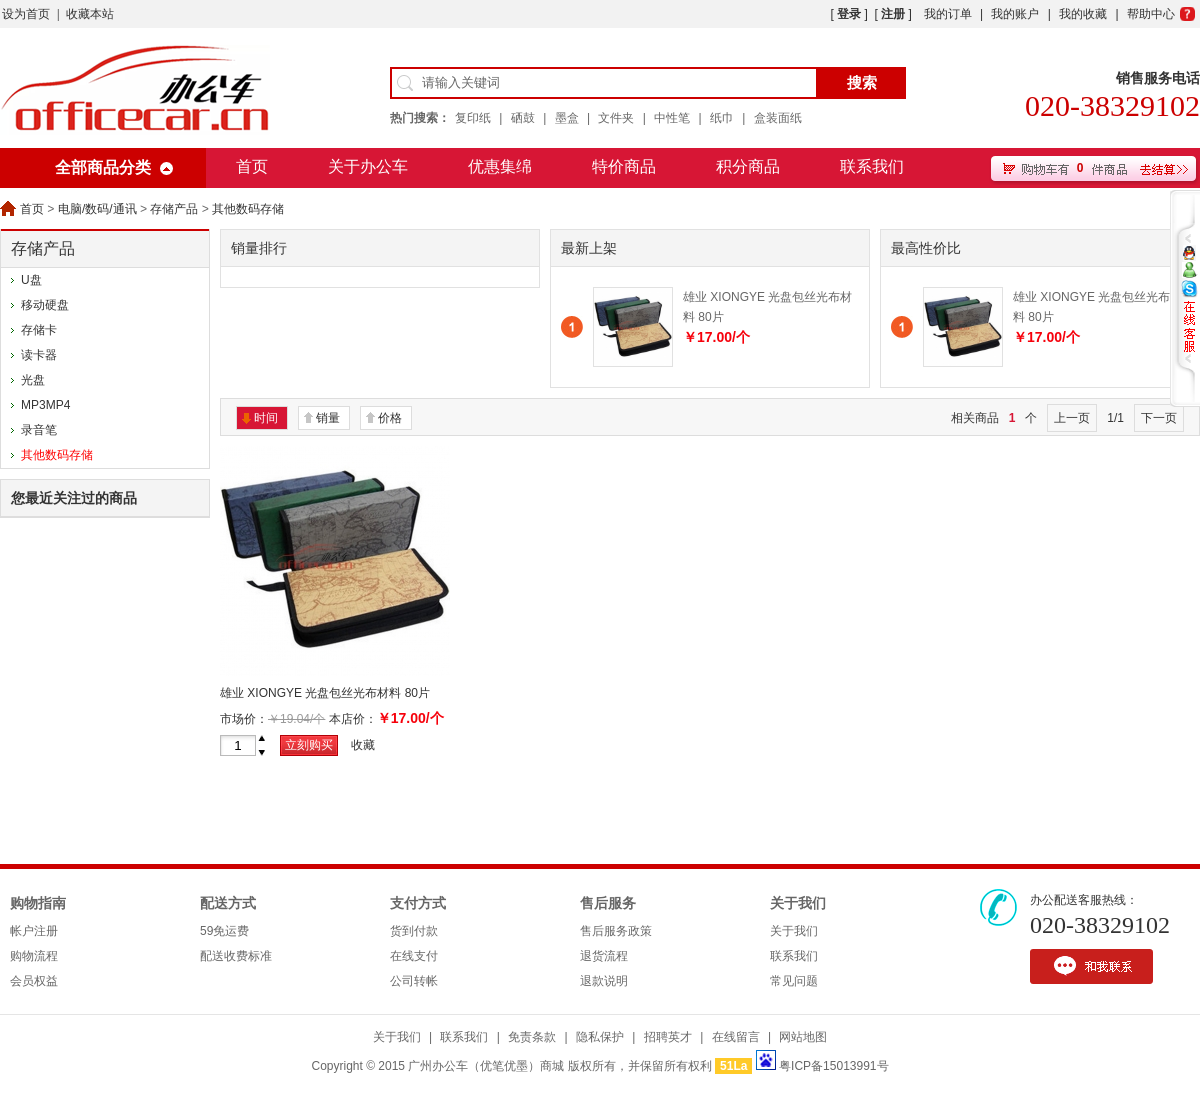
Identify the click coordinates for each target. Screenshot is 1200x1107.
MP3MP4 (45, 405)
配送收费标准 (236, 956)
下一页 (1159, 418)
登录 (849, 14)
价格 (390, 418)
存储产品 (174, 209)
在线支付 (414, 956)
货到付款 (414, 931)
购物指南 (38, 903)
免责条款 (532, 1037)
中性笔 (672, 118)
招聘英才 (668, 1037)
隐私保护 (600, 1037)
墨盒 (567, 118)
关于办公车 (368, 166)
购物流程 (34, 956)
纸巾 (722, 118)
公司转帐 (414, 981)
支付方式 (418, 903)
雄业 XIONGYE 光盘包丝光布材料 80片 (325, 693)
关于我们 (798, 903)
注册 (893, 14)
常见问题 (794, 981)
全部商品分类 (103, 167)
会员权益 (34, 981)
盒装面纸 (778, 118)
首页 (252, 166)
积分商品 (748, 166)
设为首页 (26, 14)
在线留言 (736, 1037)
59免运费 (224, 931)
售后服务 (608, 903)
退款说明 (604, 981)
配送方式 (228, 903)
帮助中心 (1151, 14)
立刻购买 (309, 745)
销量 (328, 418)
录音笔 (39, 430)
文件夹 (616, 118)
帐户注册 (34, 931)
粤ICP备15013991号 (833, 1066)
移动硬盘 (45, 305)
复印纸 (473, 118)
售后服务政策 (616, 931)
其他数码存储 (248, 209)
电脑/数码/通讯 (97, 209)
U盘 (31, 280)
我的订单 (948, 14)
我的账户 (1015, 14)
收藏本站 (90, 14)
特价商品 (624, 166)
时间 (266, 418)
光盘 (33, 380)
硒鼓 (523, 118)
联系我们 (872, 166)
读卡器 (39, 355)
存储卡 (39, 330)
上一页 (1072, 418)
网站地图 (803, 1037)
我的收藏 (1083, 14)
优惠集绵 (500, 166)
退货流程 (604, 956)
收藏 (363, 745)
